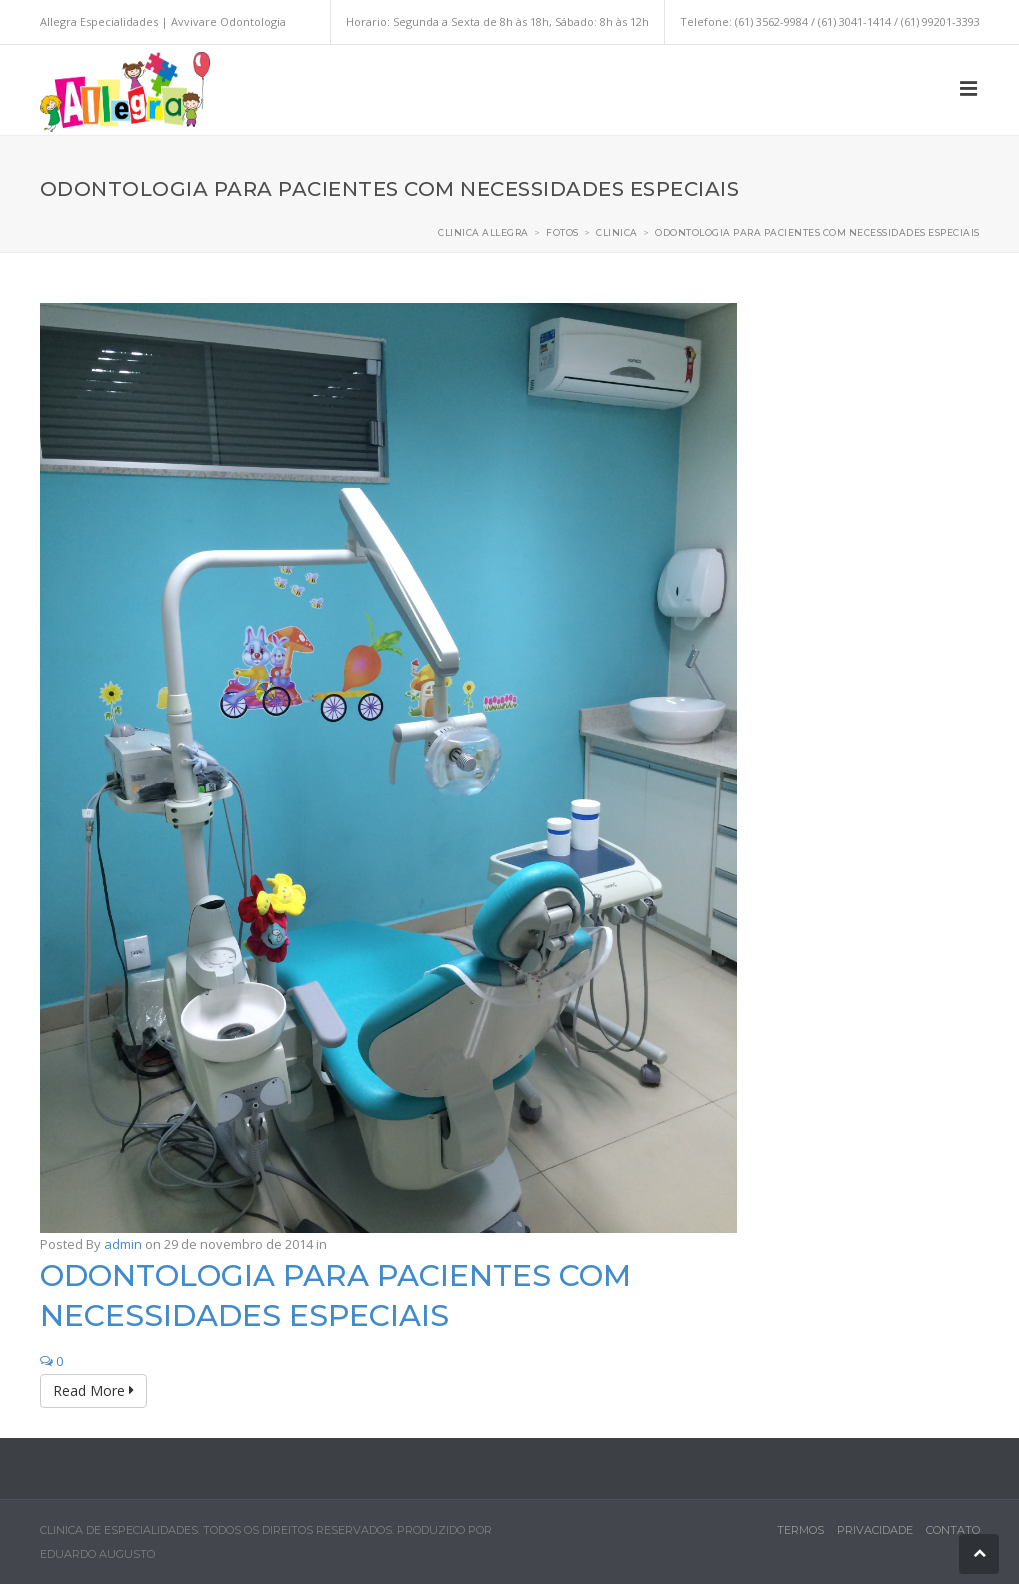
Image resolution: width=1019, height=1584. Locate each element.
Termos (800, 1530)
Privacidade (875, 1530)
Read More (93, 1390)
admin (123, 1244)
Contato (953, 1530)
